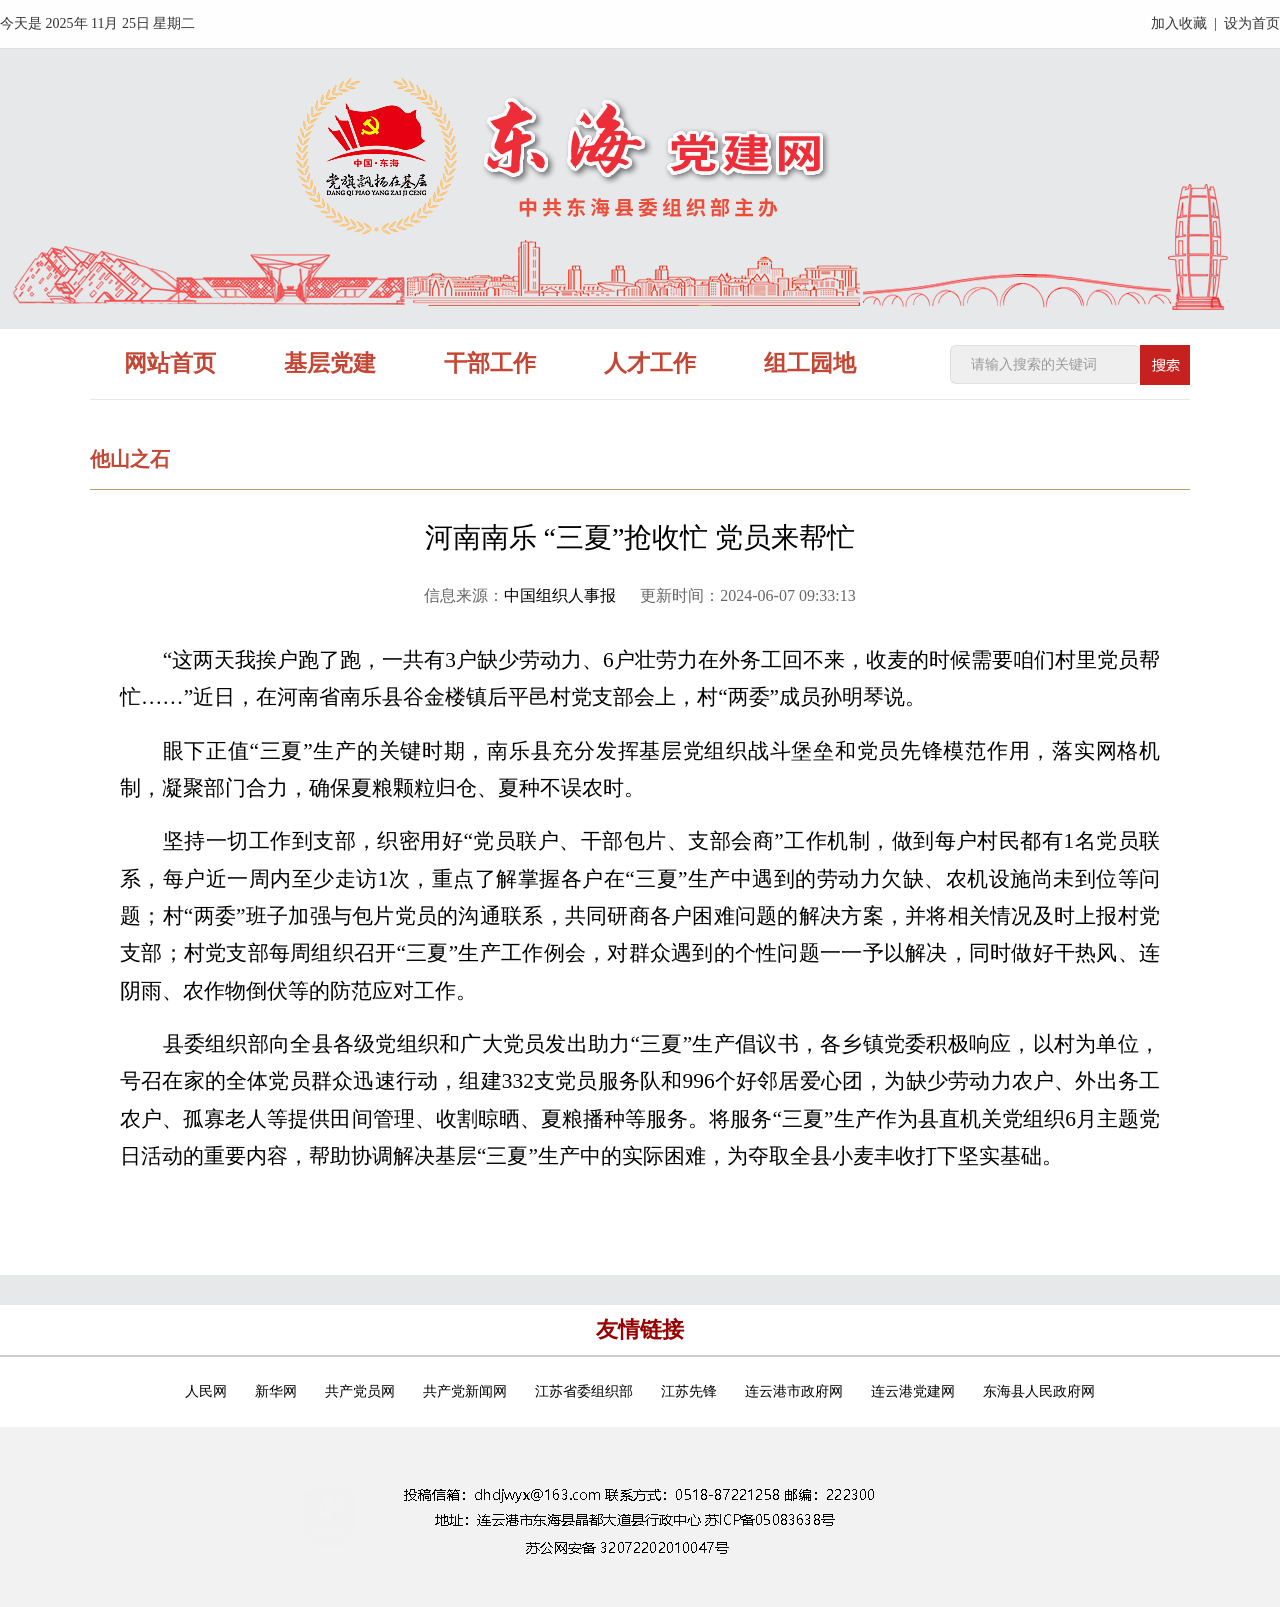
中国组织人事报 (560, 595)
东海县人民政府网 (1039, 1391)
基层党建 (330, 363)
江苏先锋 (689, 1391)
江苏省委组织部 (584, 1391)
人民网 (206, 1391)
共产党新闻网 (465, 1391)
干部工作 (490, 363)
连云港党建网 (913, 1391)
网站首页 (170, 363)
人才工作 (650, 363)
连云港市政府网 (794, 1391)
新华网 (276, 1391)
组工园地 (810, 363)
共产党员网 (360, 1391)
